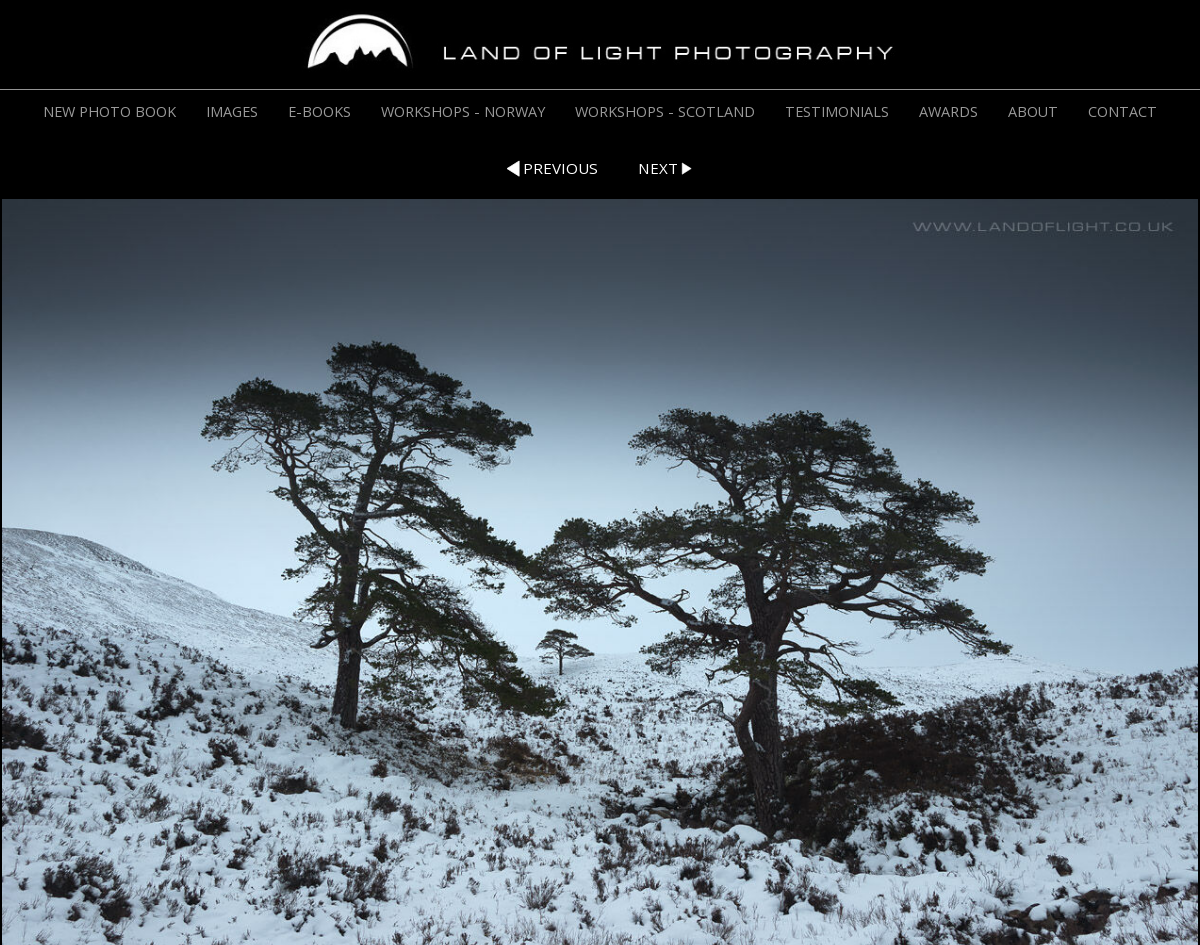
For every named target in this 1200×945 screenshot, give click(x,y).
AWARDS (948, 111)
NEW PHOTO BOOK (109, 111)
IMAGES (232, 111)
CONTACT (1122, 111)
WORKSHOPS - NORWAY (463, 111)
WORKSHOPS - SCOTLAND (665, 111)
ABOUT (1033, 111)
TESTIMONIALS (837, 111)
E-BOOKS (319, 111)
